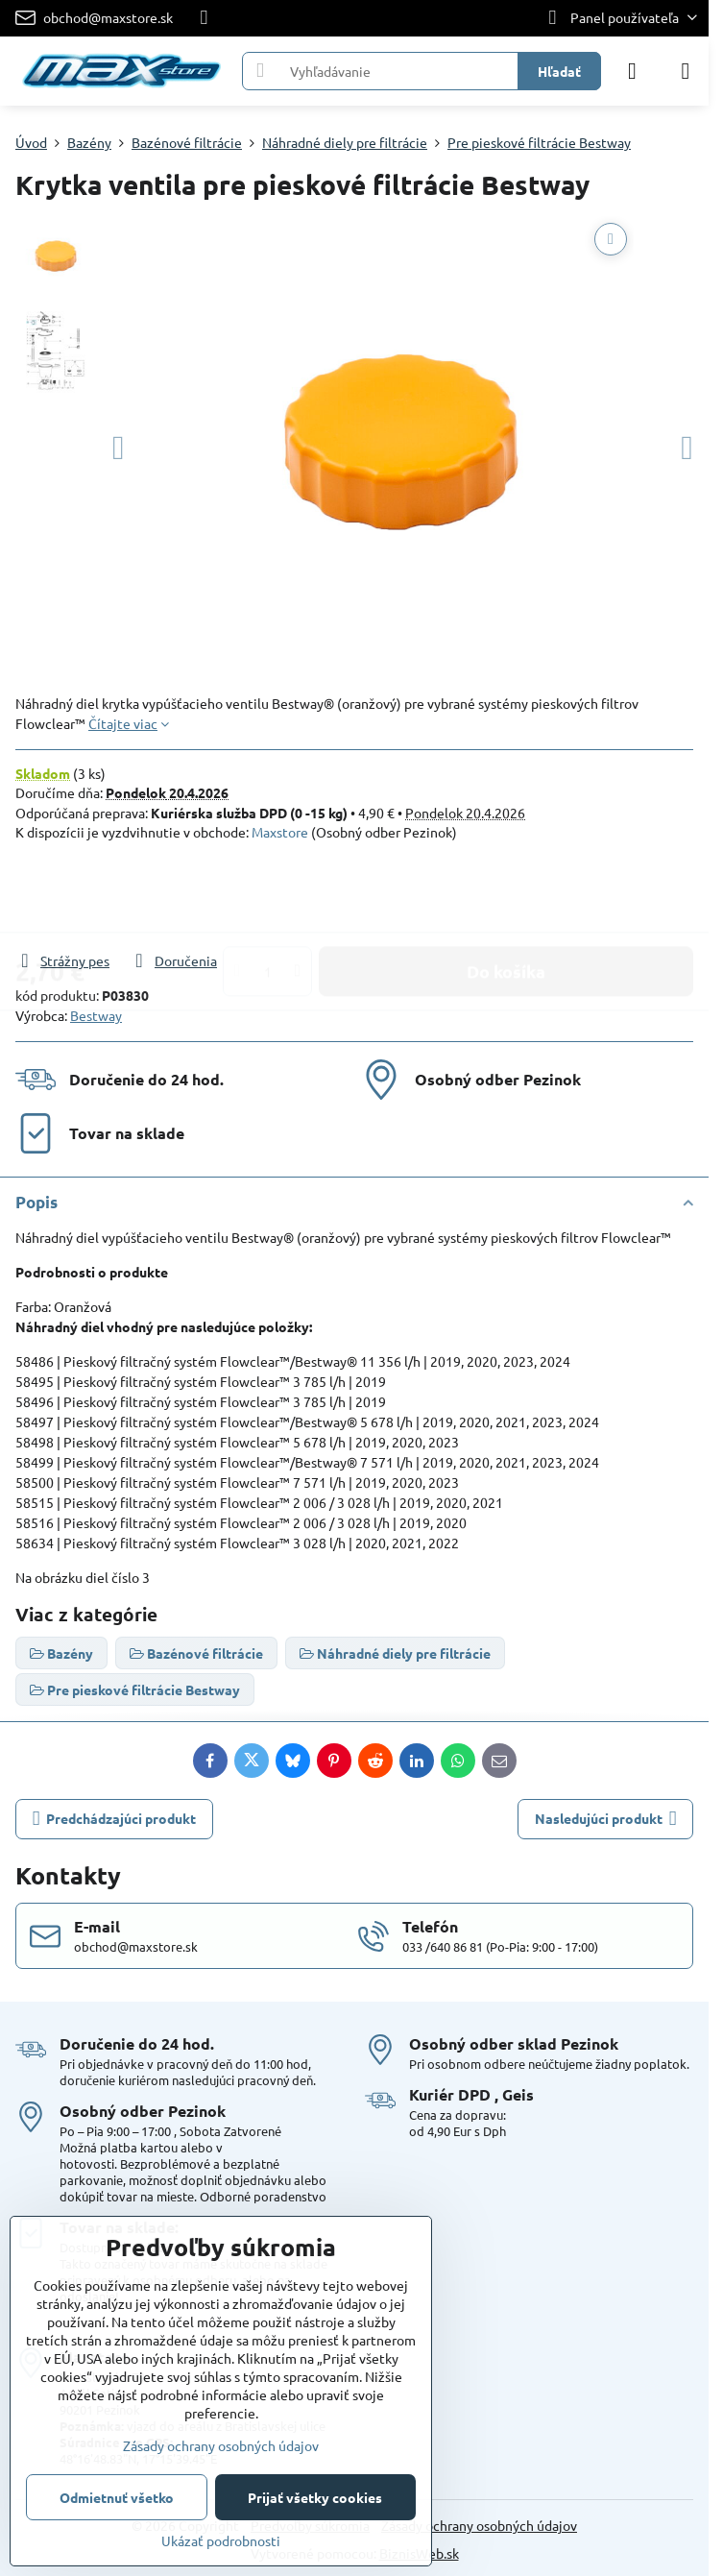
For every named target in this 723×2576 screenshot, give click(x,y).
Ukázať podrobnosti (220, 2540)
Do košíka (506, 896)
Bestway (96, 1015)
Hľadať (559, 71)
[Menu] (686, 71)
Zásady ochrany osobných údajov (479, 2525)
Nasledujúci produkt (606, 1819)
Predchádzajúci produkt (115, 1819)
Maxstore (280, 831)
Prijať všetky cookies (315, 2497)
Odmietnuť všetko (117, 2497)
